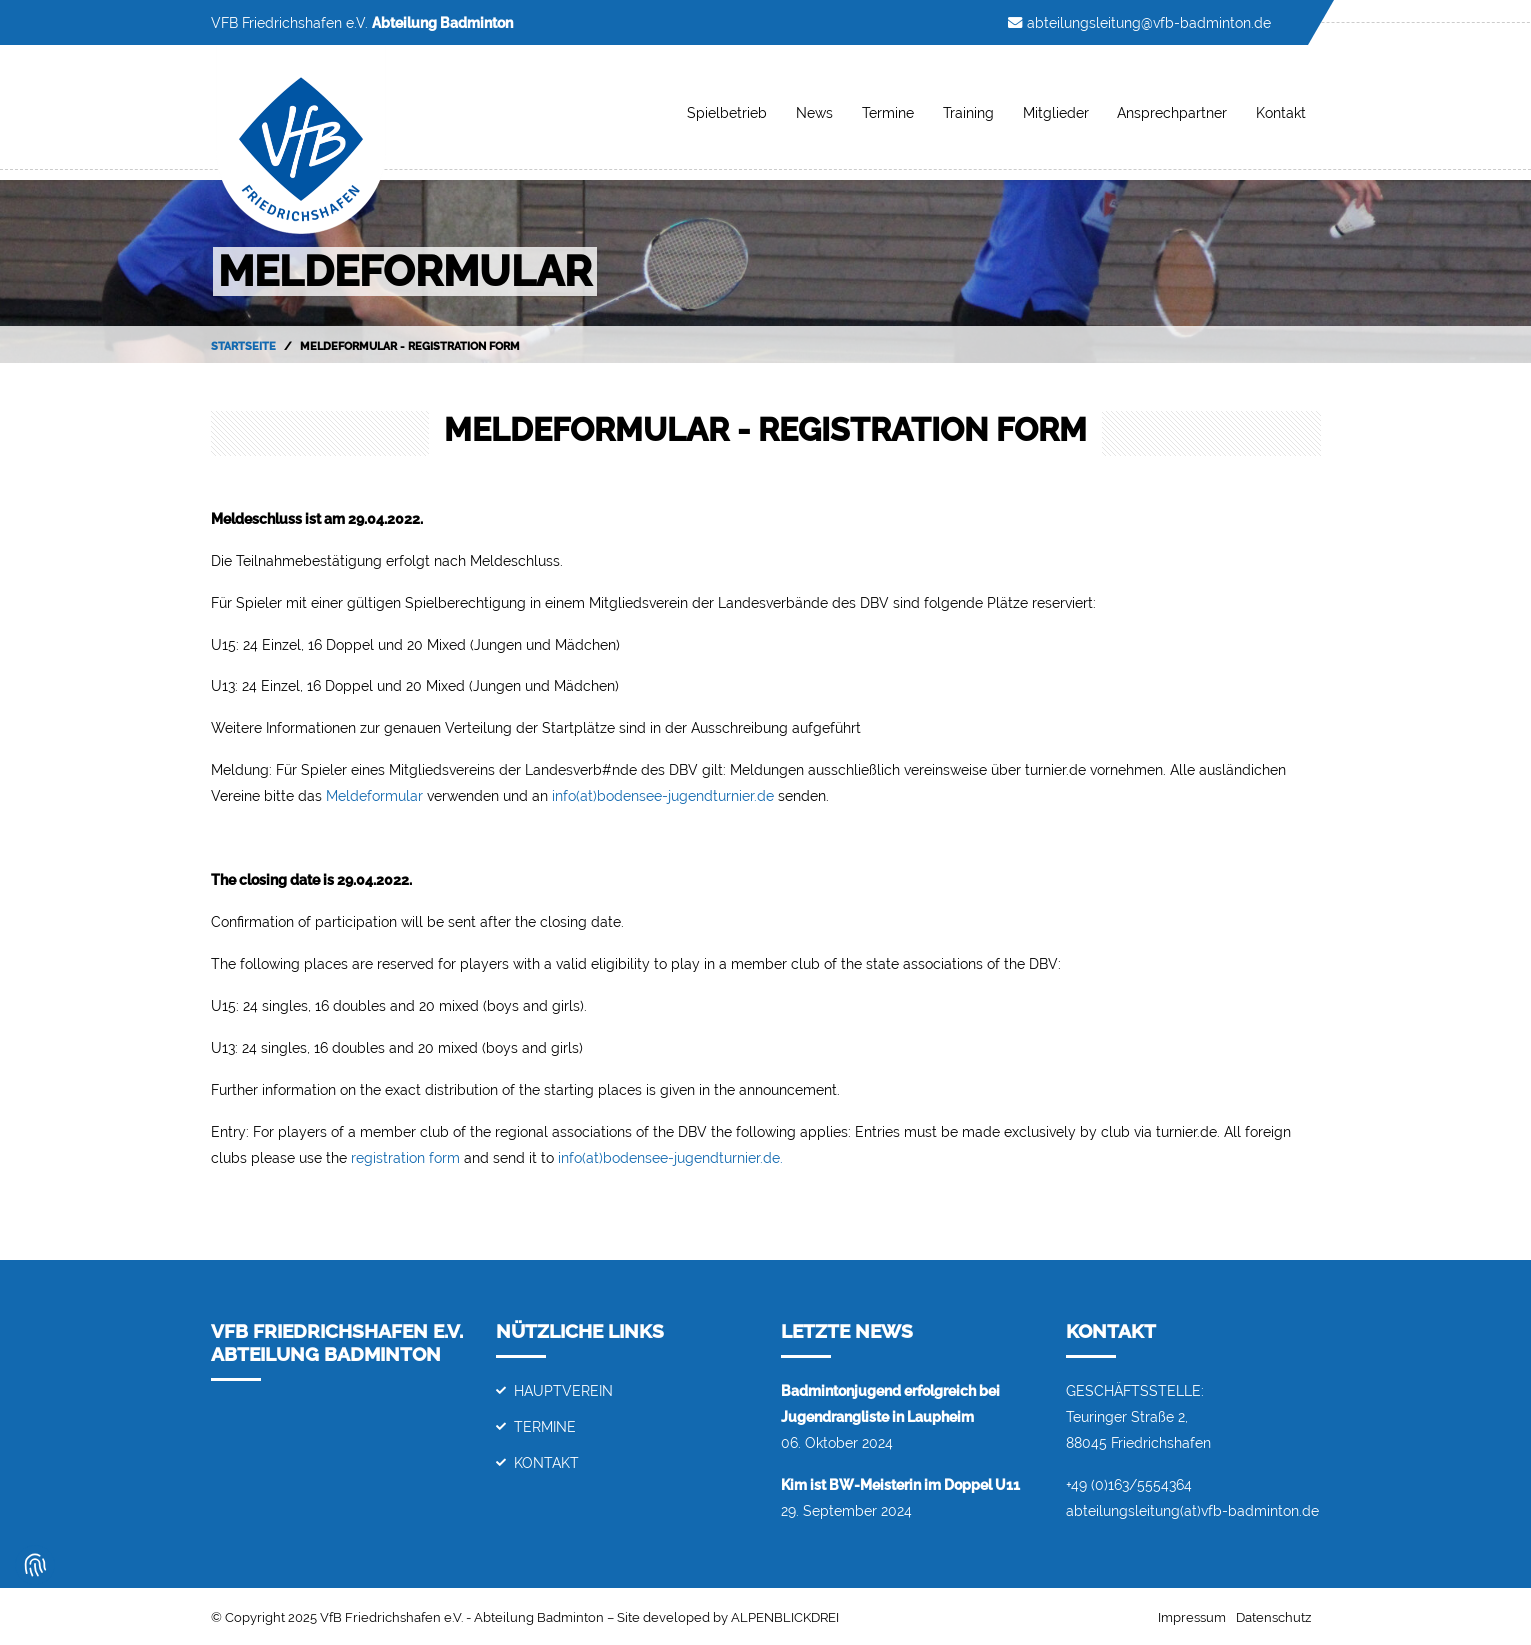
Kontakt (1281, 112)
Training (968, 112)
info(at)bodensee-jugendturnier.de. (670, 1157)
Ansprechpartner (1172, 112)
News (814, 112)
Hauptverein (563, 1390)
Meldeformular (374, 795)
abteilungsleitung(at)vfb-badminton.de (1192, 1510)
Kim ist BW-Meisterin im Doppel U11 (900, 1484)
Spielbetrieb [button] (727, 112)
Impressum (1192, 1617)
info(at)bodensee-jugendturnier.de (663, 795)
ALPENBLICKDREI (785, 1617)
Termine (888, 112)
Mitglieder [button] (1056, 112)
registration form (405, 1157)
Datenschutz (1273, 1617)
